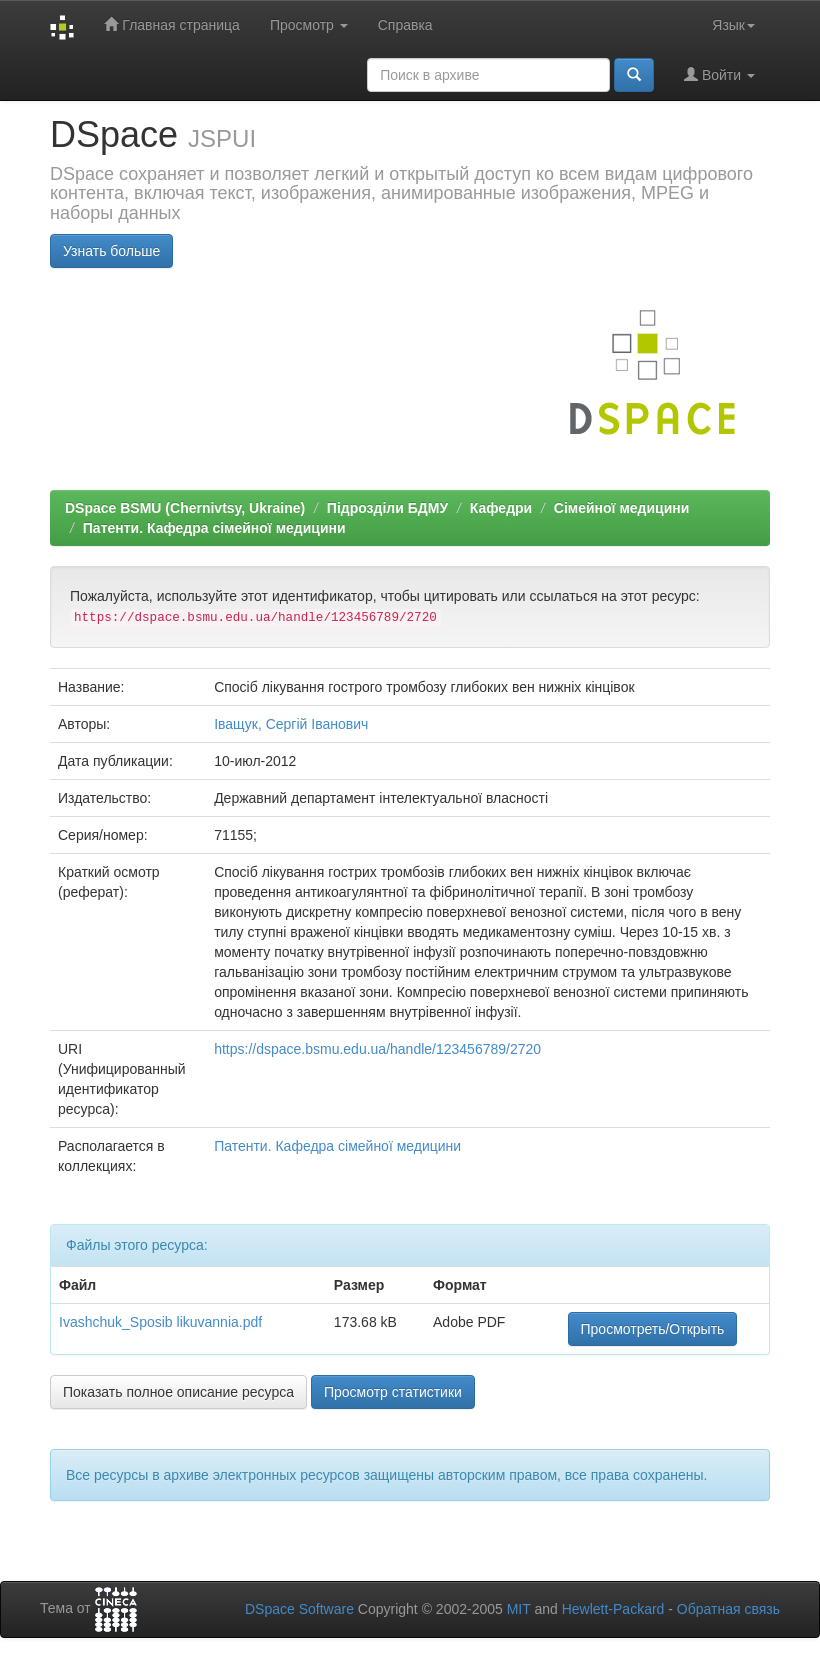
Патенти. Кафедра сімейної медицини (214, 528)
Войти (719, 74)
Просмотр (309, 25)
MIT (519, 1609)
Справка (405, 25)
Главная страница (171, 24)
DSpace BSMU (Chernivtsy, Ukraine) (185, 508)
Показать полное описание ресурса (178, 1392)
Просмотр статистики (393, 1392)
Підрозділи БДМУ (387, 508)
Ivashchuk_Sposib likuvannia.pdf (160, 1322)
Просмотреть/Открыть (653, 1329)
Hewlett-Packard (613, 1609)
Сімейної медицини (622, 508)
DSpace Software (299, 1609)
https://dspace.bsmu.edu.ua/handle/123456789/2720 (377, 1049)
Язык (733, 25)
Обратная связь (728, 1609)
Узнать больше (111, 251)
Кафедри (501, 508)
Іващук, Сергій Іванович (291, 724)
